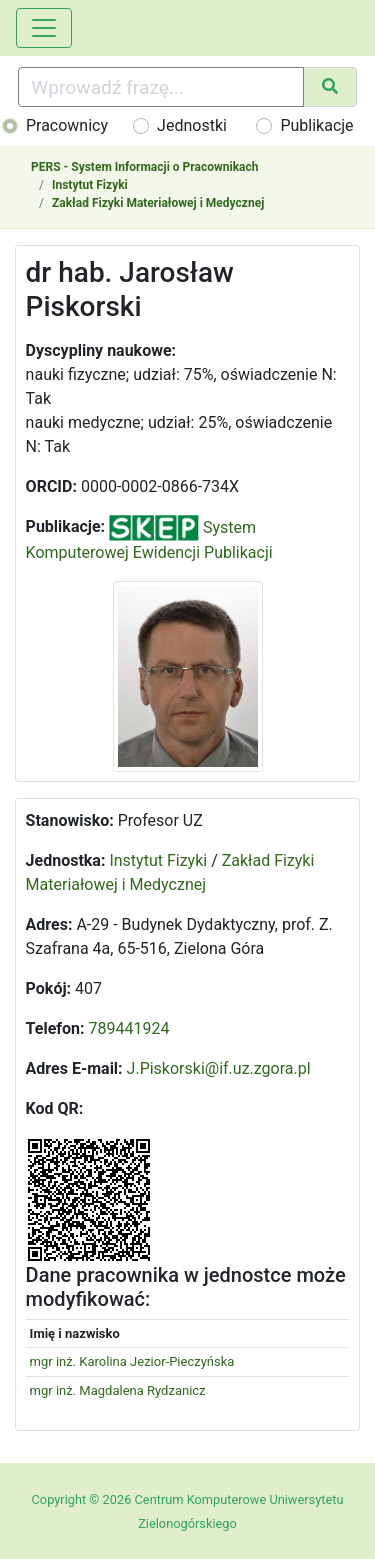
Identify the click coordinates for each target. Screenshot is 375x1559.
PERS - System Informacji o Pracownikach (144, 167)
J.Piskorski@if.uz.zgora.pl (219, 1068)
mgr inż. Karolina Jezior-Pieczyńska (132, 1361)
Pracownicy (67, 125)
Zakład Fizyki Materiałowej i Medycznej (158, 203)
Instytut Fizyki (90, 185)
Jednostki (192, 125)
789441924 (129, 1028)
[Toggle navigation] (44, 28)
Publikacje (316, 125)
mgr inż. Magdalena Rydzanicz (118, 1390)
